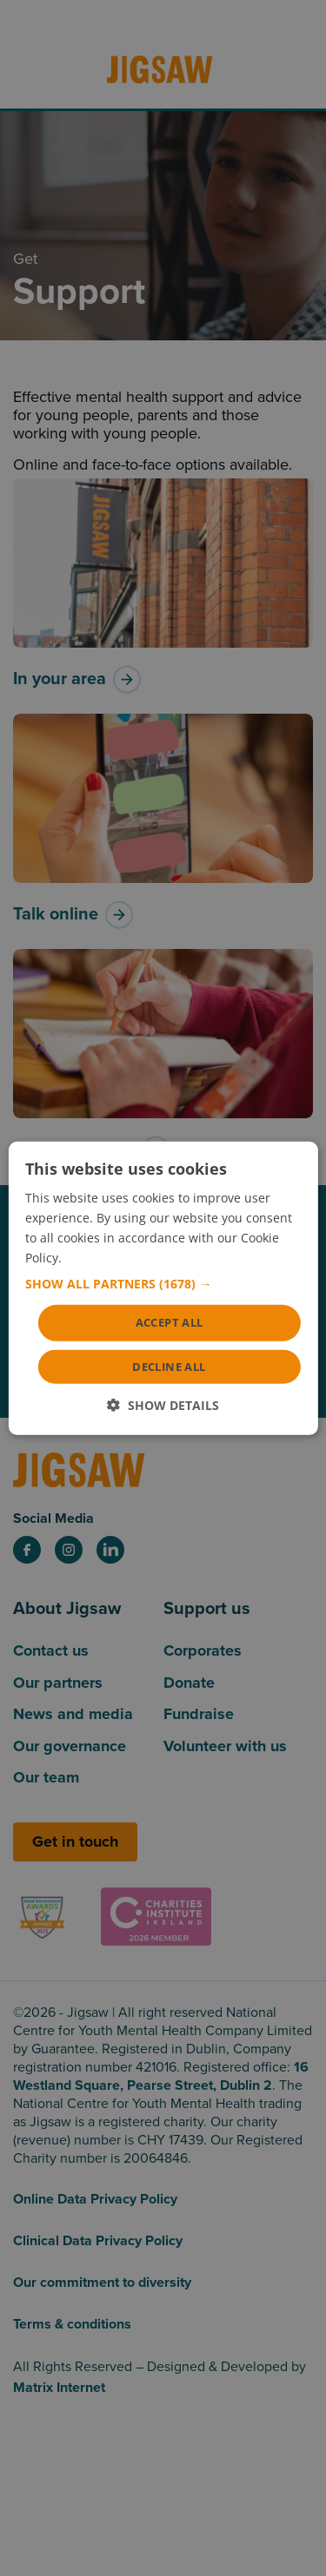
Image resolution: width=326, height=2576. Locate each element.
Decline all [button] (168, 1366)
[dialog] (162, 1287)
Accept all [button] (169, 1322)
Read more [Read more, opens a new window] (97, 1257)
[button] (162, 1284)
